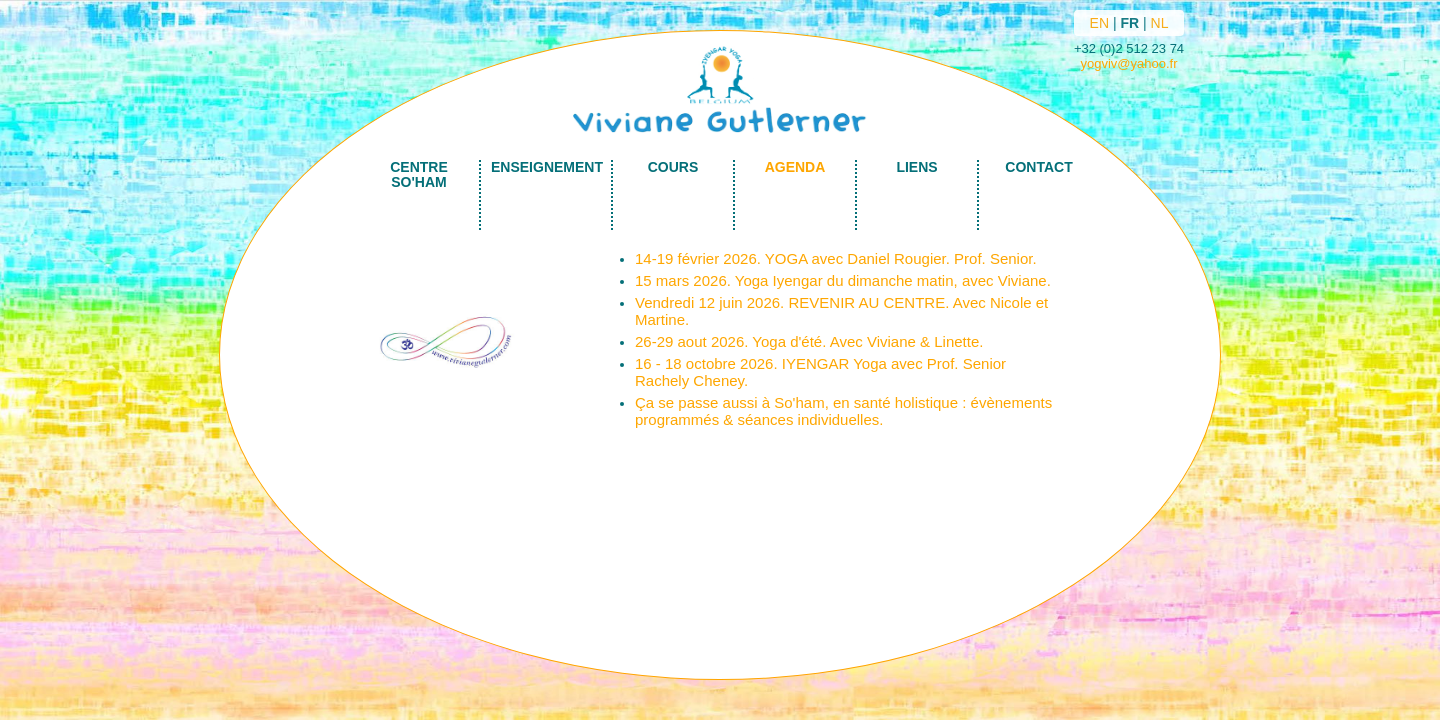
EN (1099, 23)
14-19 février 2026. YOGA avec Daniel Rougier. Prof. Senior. (836, 258)
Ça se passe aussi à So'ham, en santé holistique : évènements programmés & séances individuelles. (843, 411)
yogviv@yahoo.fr (1128, 63)
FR (1129, 23)
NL (1160, 23)
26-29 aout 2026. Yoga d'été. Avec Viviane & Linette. (809, 341)
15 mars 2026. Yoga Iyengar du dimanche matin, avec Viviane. (843, 280)
